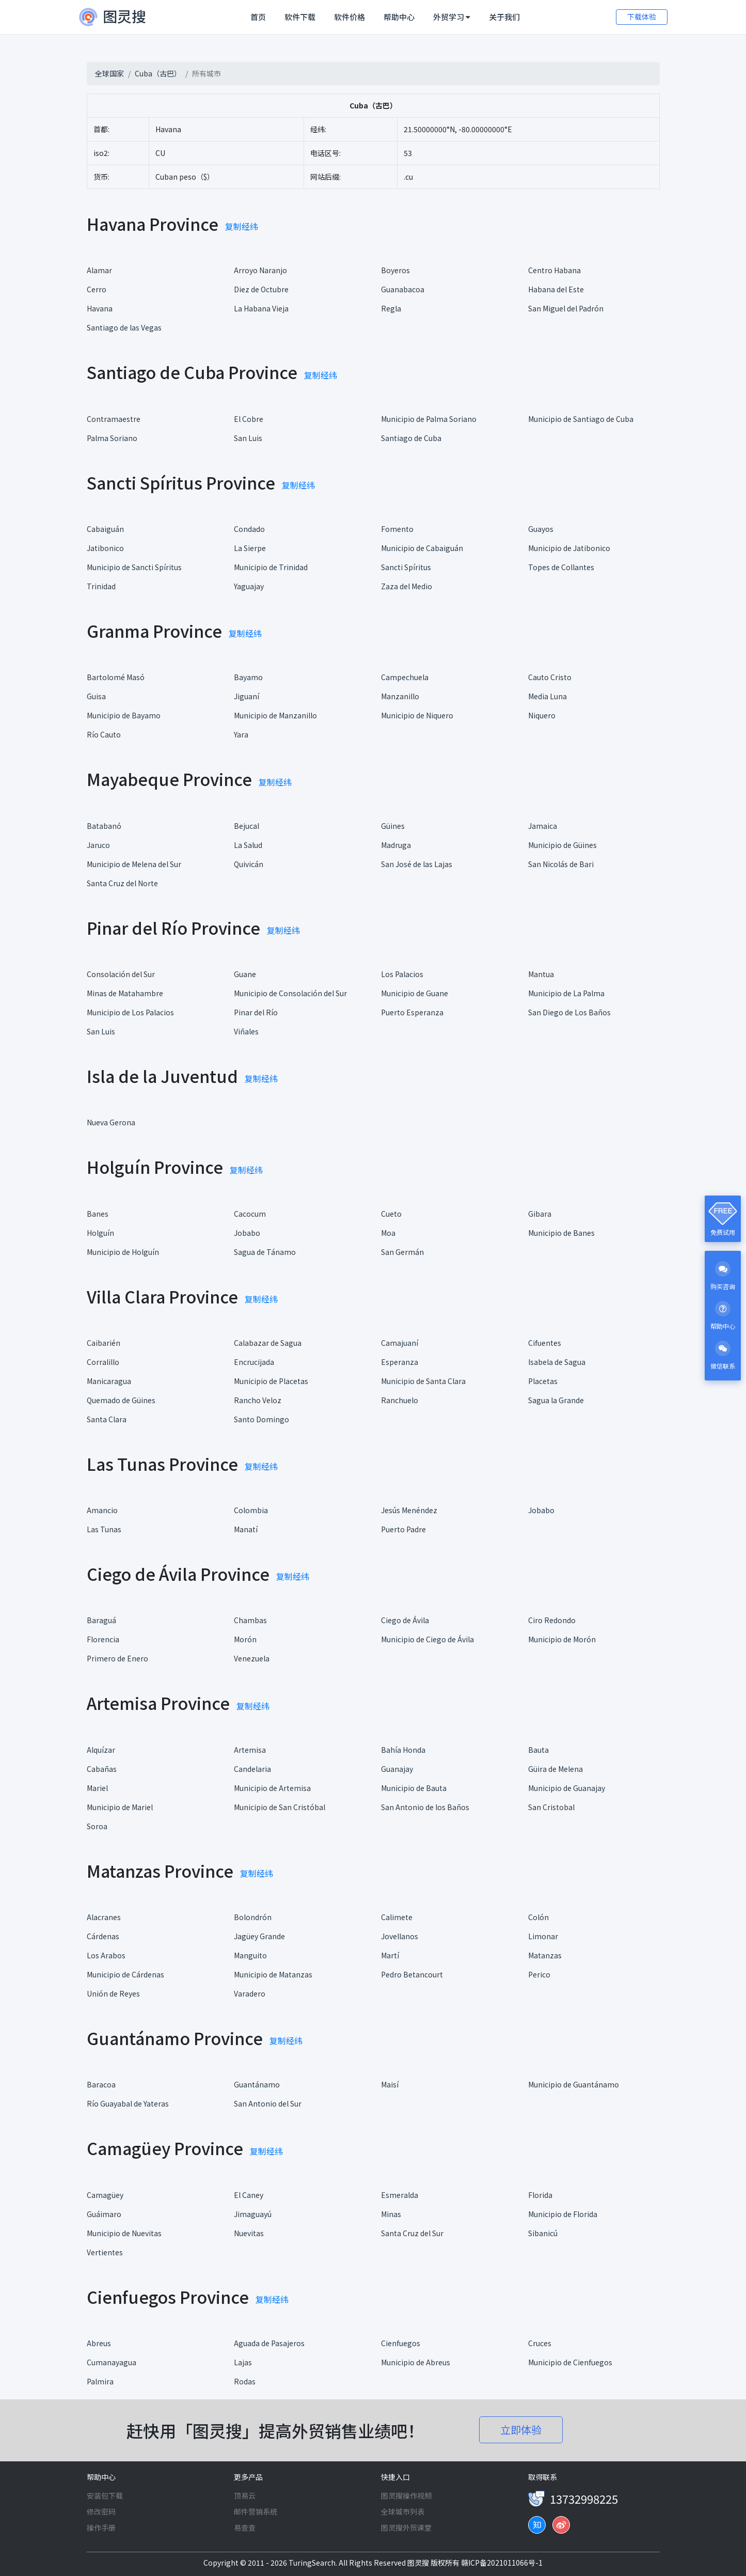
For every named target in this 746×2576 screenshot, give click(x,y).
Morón (245, 1639)
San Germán (402, 1252)
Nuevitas (249, 2233)
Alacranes (104, 1917)
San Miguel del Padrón (566, 308)
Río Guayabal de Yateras (128, 2103)
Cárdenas (103, 1936)
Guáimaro (104, 2214)
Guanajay (397, 1769)
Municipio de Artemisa (272, 1788)
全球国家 (109, 73)
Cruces (539, 2343)
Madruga (396, 845)
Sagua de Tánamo (265, 1252)
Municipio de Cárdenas (125, 1974)
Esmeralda (399, 2195)
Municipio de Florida (562, 2214)
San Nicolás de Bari (561, 864)
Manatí (246, 1529)
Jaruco (98, 845)
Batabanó (104, 826)
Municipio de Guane (414, 993)
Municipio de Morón (562, 1639)
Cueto (391, 1213)
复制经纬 (241, 226)
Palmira (100, 2381)
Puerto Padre (403, 1529)
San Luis (248, 438)
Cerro (96, 289)
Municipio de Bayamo (124, 715)
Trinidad (101, 586)
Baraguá (101, 1620)
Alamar (99, 270)
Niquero (541, 715)
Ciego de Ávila (405, 1620)
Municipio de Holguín (123, 1252)
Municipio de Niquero (417, 715)
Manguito (250, 1955)
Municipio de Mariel (120, 1807)
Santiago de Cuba (411, 438)
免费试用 (722, 1232)
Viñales (246, 1031)
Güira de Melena (555, 1769)
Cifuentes (544, 1343)
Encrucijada (254, 1362)
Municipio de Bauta (414, 1788)
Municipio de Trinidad (271, 567)
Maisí (390, 2084)
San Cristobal (551, 1807)
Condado (249, 529)
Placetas (543, 1381)
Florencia (103, 1639)
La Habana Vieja (261, 308)
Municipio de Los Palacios (130, 1012)
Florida (540, 2195)
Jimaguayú (253, 2214)
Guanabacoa (402, 289)
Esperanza (399, 1362)
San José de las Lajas (416, 864)
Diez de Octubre (261, 289)
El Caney (248, 2195)
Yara (241, 734)
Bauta (538, 1750)
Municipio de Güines (562, 845)
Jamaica (542, 826)
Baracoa (101, 2084)
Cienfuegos (400, 2343)
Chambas (250, 1620)
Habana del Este (556, 289)
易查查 (245, 2527)
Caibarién (103, 1343)
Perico (539, 1974)
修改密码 (101, 2511)
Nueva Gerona (111, 1122)
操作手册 (101, 2527)
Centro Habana (554, 270)
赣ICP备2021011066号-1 (502, 2562)
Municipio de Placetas (271, 1381)
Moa (388, 1233)
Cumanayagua (111, 2362)
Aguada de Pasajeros (269, 2343)
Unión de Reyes (113, 1993)
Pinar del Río (256, 1012)
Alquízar (101, 1750)
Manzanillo (400, 696)
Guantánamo (257, 2084)
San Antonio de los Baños (425, 1807)
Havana (100, 308)
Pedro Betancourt (412, 1974)
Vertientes (105, 2252)
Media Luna (547, 696)
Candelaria (252, 1769)
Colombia (251, 1510)
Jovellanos (399, 1936)
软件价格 (349, 16)
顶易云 (245, 2495)
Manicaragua (109, 1381)
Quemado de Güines (121, 1400)
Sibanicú (543, 2233)
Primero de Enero (117, 1658)
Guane (245, 974)
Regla (391, 308)
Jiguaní (246, 696)
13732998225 (584, 2498)
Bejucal (246, 826)
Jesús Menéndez (409, 1510)
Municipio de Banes (561, 1233)
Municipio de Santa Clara (423, 1381)
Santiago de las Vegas (124, 327)
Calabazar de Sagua (267, 1343)
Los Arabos (106, 1955)
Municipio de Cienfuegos (570, 2362)
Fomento (397, 529)
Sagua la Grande (556, 1400)
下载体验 (641, 16)
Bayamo (248, 677)
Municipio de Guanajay (566, 1788)
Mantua (541, 974)
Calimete (396, 1917)
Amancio (102, 1510)
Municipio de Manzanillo (275, 715)
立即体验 (521, 2429)
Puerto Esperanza (412, 1012)
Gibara (539, 1213)
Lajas (243, 2362)
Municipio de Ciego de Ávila (427, 1639)
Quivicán (248, 864)
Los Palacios (402, 974)
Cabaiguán (105, 529)
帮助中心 (399, 16)
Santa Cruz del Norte (122, 883)
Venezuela (251, 1658)
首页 (260, 16)
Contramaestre (113, 419)
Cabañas (102, 1769)
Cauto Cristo (550, 677)
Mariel (97, 1788)
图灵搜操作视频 (406, 2495)
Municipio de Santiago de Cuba (580, 419)
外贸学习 (451, 16)
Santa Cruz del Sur (412, 2233)
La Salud (248, 845)
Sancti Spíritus (406, 567)
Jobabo (247, 1233)
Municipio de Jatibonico (569, 548)
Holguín (100, 1233)
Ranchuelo (399, 1400)
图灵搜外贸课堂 (406, 2527)
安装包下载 (105, 2495)
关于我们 (504, 16)
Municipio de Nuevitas (124, 2233)
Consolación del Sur (121, 974)
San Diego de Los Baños (569, 1012)
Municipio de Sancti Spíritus (134, 567)
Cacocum (250, 1213)
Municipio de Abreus (415, 2362)
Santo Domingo (261, 1419)
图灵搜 (419, 2562)
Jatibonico (105, 548)
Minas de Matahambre (125, 993)
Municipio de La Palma (566, 993)
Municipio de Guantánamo (573, 2084)
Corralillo (103, 1362)
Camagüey (105, 2195)
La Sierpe (250, 548)
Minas (391, 2214)
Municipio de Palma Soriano (429, 419)
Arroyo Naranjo (260, 270)
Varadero (249, 1993)
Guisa (96, 696)
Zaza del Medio (406, 586)
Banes (97, 1213)
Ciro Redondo (552, 1620)
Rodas (245, 2381)
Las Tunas (104, 1529)
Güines (393, 826)
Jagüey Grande (259, 1936)
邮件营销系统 (255, 2511)
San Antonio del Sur (267, 2103)
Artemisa (250, 1750)
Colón (538, 1917)
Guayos (540, 529)
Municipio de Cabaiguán (422, 548)
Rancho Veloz (257, 1400)
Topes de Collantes (561, 567)
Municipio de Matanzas (273, 1974)
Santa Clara (106, 1419)
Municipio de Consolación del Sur (290, 993)
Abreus (99, 2343)
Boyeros (395, 270)
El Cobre (248, 419)
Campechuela (404, 677)
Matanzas (545, 1955)
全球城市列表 (402, 2511)
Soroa (97, 1826)
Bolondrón (253, 1917)
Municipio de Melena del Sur (134, 864)
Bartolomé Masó (116, 677)
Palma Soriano (112, 438)
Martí (390, 1955)
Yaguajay (249, 586)
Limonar (543, 1936)
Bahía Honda (403, 1750)
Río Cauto (104, 734)
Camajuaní (399, 1343)
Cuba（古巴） (158, 73)
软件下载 (299, 16)
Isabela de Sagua (556, 1362)
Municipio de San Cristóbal (279, 1807)
